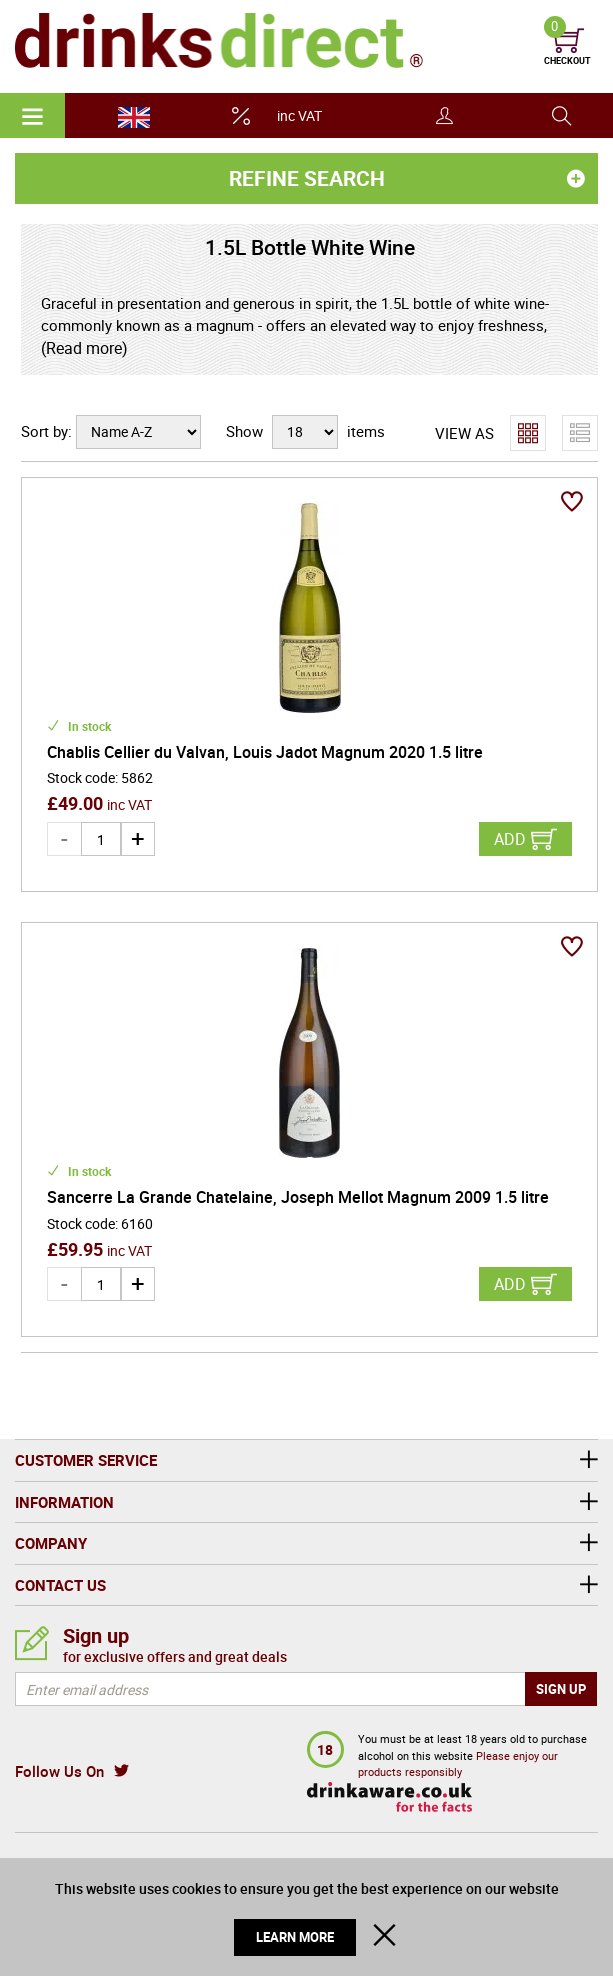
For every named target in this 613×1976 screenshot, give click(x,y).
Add (510, 839)
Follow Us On (59, 1771)
